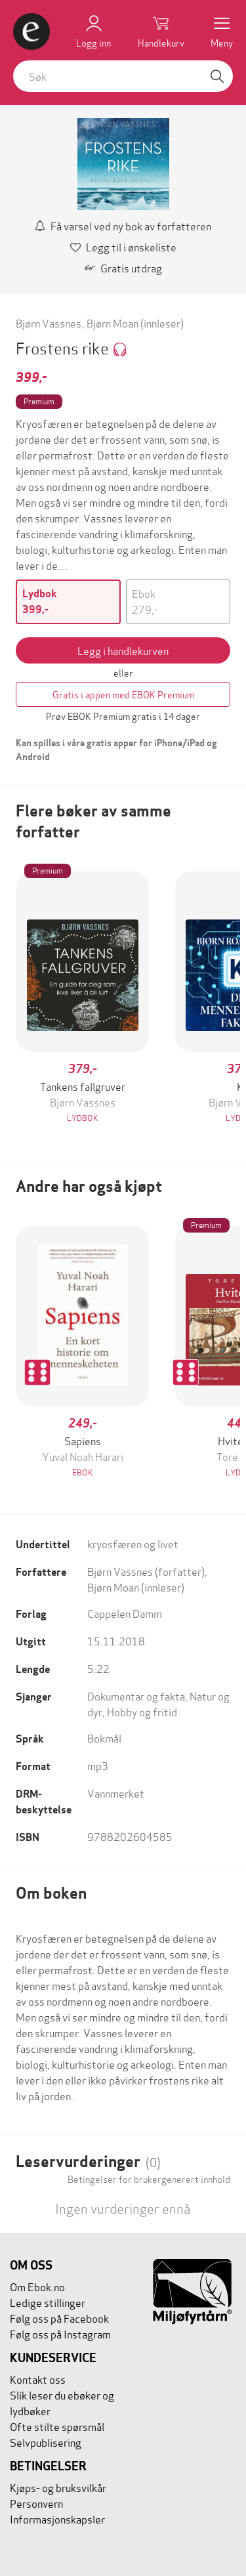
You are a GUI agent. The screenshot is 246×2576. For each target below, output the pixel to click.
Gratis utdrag (123, 267)
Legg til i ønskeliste (123, 246)
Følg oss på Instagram (60, 2333)
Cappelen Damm (124, 1612)
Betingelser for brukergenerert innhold (149, 2178)
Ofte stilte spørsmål (57, 2426)
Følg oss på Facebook (59, 2317)
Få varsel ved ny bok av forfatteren (123, 225)
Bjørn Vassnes (48, 322)
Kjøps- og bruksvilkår (58, 2487)
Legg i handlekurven (123, 650)
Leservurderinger (88, 2161)
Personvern (36, 2502)
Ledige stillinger (47, 2302)
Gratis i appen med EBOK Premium (123, 694)
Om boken (51, 1893)
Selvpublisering (45, 2441)
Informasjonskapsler (57, 2518)
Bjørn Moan (112, 322)
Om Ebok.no (37, 2286)
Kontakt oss (38, 2378)
